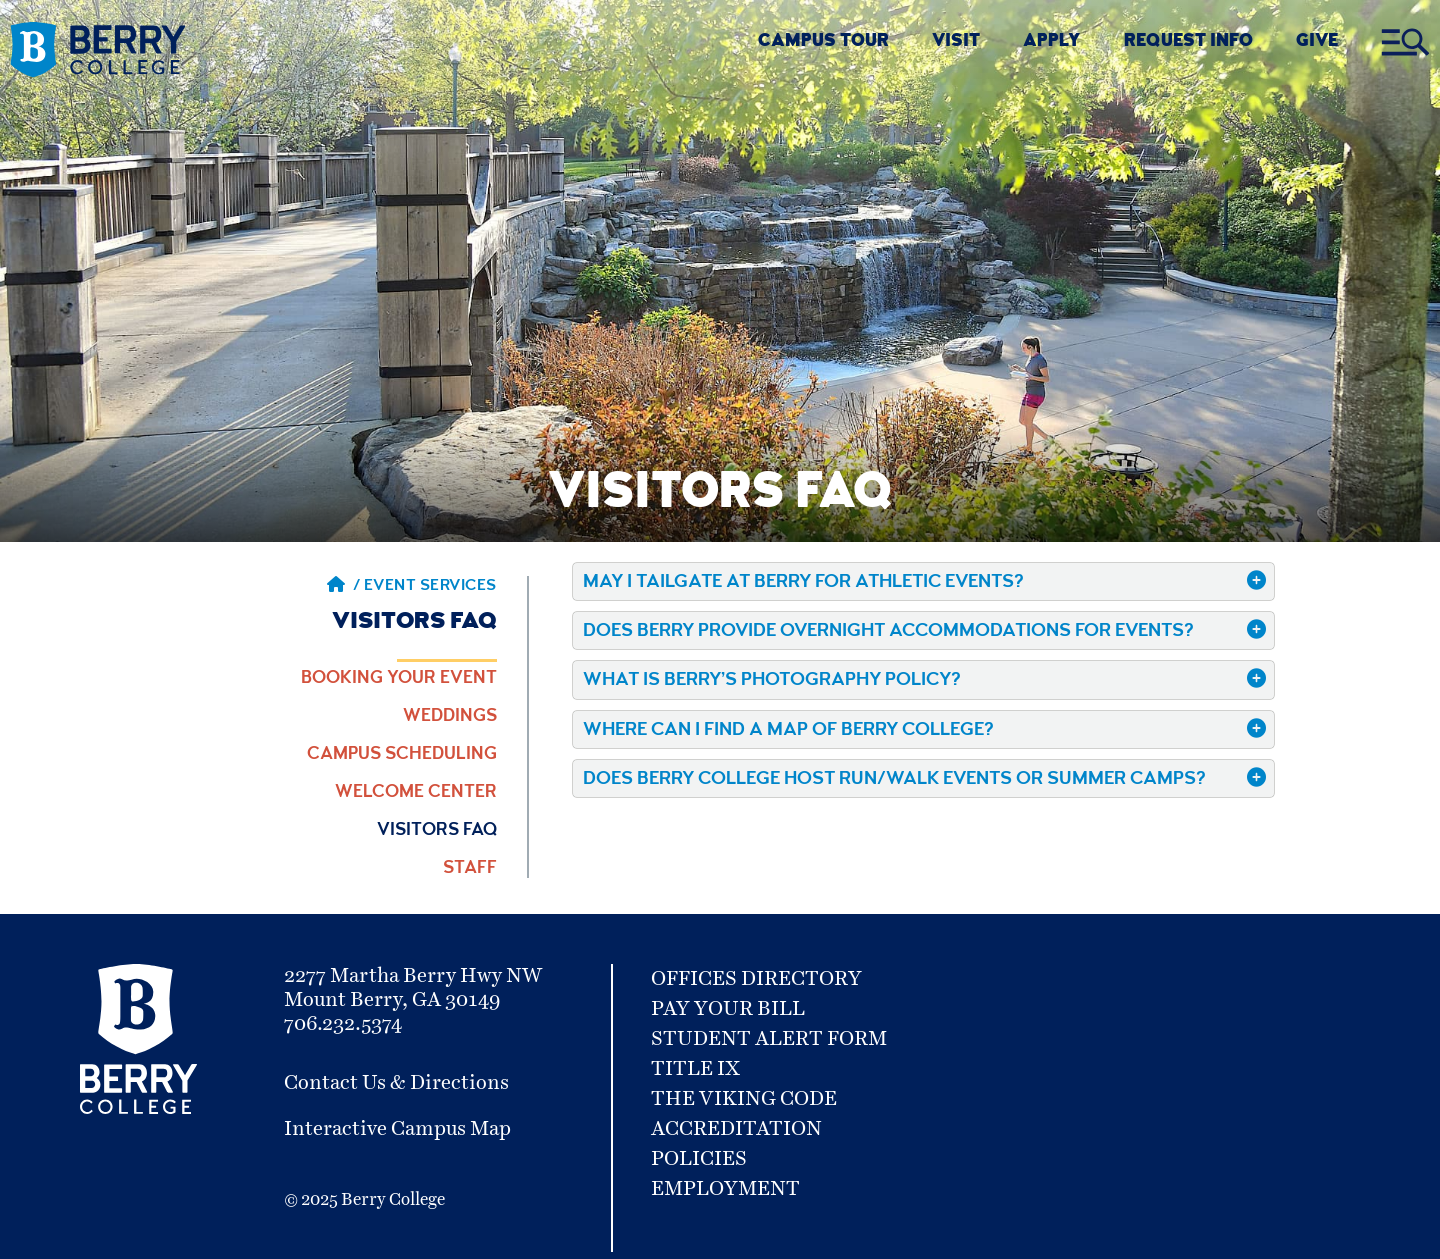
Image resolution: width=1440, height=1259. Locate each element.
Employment (725, 1189)
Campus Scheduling (402, 755)
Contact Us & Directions (396, 1083)
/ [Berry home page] (344, 587)
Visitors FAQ (437, 831)
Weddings (450, 717)
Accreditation (736, 1129)
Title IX (695, 1069)
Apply (1051, 42)
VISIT (956, 42)
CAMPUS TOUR (823, 42)
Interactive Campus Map (397, 1129)
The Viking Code (744, 1099)
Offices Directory (756, 979)
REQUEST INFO (1188, 42)
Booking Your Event (399, 679)
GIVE (1317, 42)
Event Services (430, 587)
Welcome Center (416, 793)
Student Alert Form (769, 1039)
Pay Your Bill (728, 1009)
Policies (699, 1159)
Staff (470, 869)
